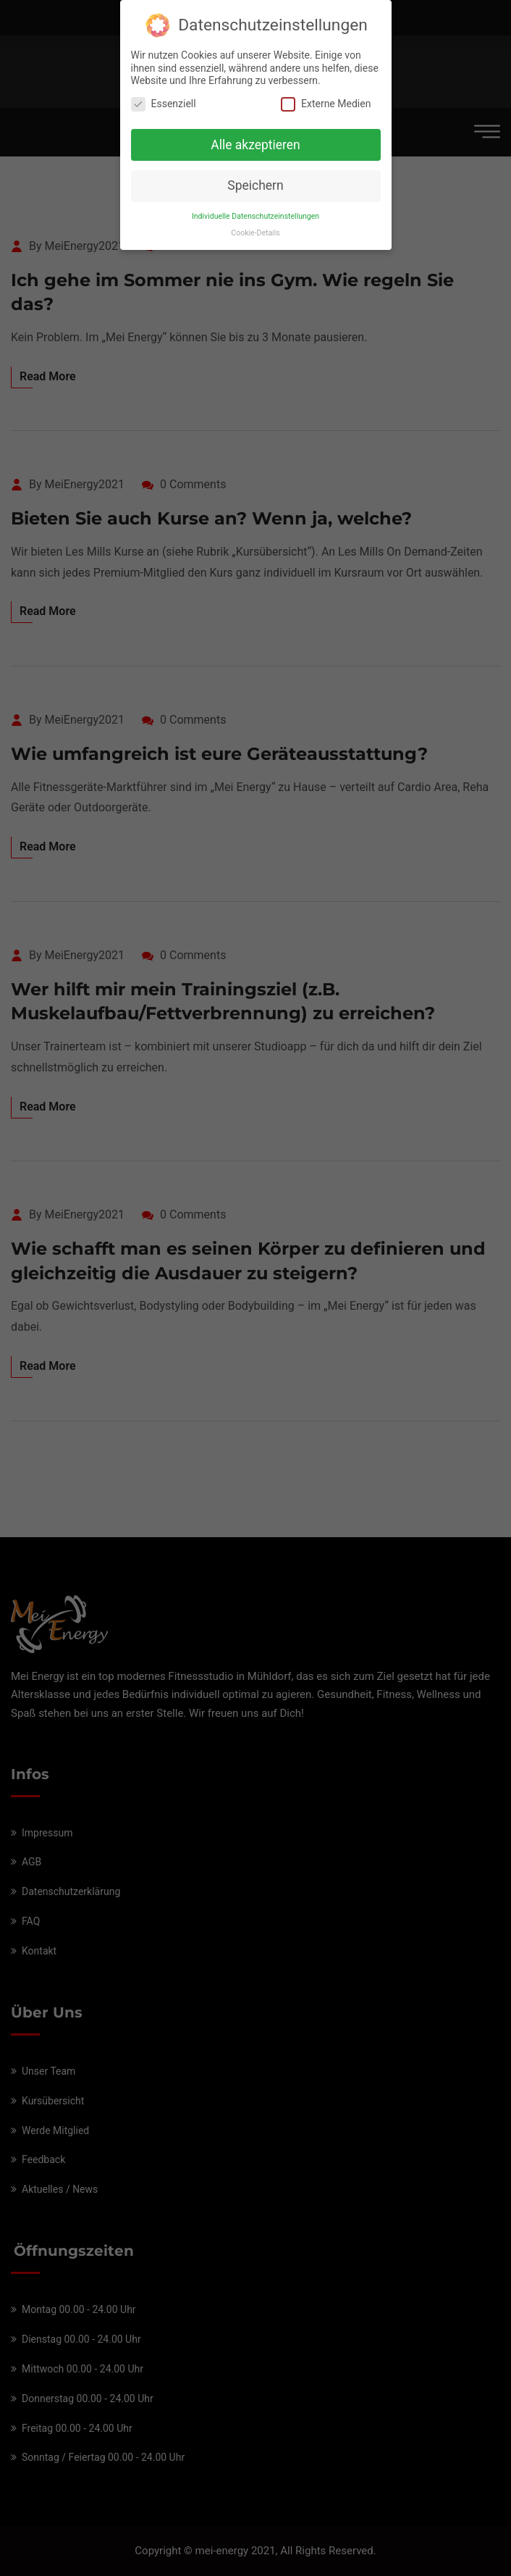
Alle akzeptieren (255, 137)
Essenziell (163, 97)
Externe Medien (326, 97)
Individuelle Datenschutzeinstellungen (255, 209)
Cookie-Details (255, 225)
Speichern (255, 178)
